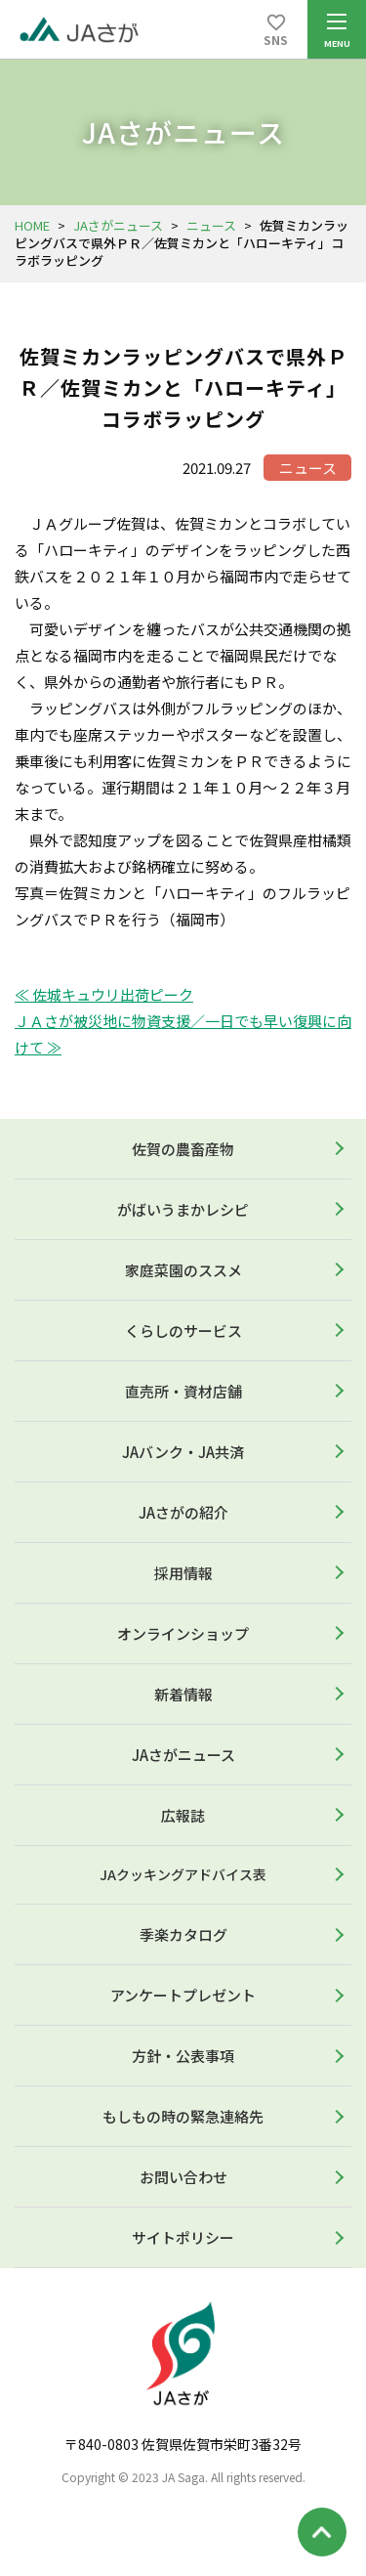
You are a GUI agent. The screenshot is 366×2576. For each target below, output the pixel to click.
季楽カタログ (183, 1934)
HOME (32, 225)
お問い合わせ (183, 2177)
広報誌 (183, 1815)
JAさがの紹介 (183, 1512)
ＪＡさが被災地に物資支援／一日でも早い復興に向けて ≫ (183, 1033)
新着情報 (183, 1694)
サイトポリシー (183, 2237)
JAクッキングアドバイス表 (183, 1874)
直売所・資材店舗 (183, 1391)
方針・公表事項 (183, 2055)
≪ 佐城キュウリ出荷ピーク (104, 994)
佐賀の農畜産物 (183, 1148)
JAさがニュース (118, 225)
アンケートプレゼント (183, 1995)
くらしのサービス (183, 1330)
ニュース (211, 225)
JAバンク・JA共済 (183, 1451)
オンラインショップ (183, 1633)
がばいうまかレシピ (183, 1209)
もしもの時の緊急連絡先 (183, 2116)
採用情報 (183, 1573)
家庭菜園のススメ (183, 1270)
